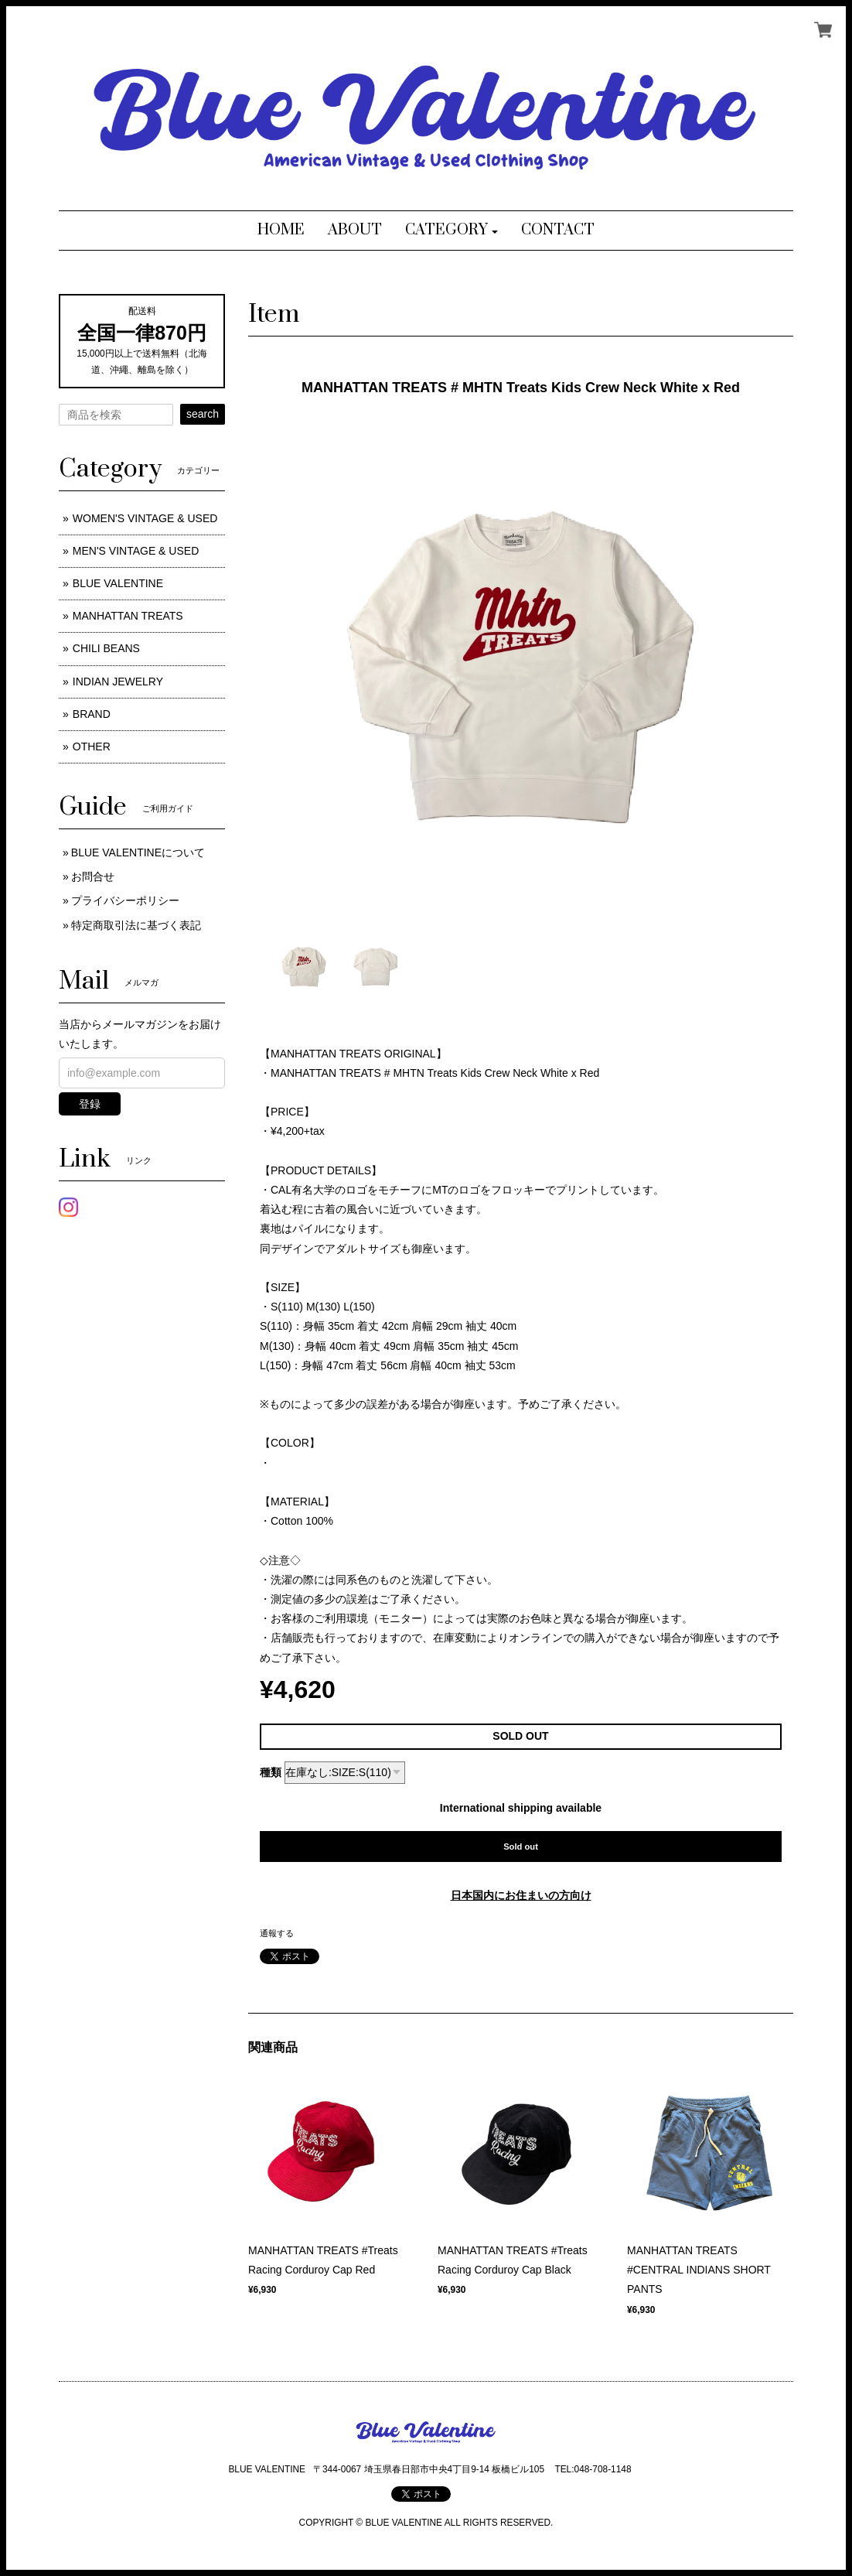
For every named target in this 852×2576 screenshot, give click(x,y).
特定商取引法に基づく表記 (136, 925)
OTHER (92, 746)
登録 (90, 1104)
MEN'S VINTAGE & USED (136, 551)
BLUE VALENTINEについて (138, 852)
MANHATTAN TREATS (128, 616)
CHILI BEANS (106, 648)
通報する (277, 1933)
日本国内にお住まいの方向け (521, 1895)
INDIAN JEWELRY (118, 681)
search (202, 414)
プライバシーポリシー (125, 900)
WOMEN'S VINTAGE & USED (145, 518)
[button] (452, 230)
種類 (270, 1772)
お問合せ (92, 876)
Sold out (520, 1846)
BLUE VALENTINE (118, 583)
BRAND (92, 714)
